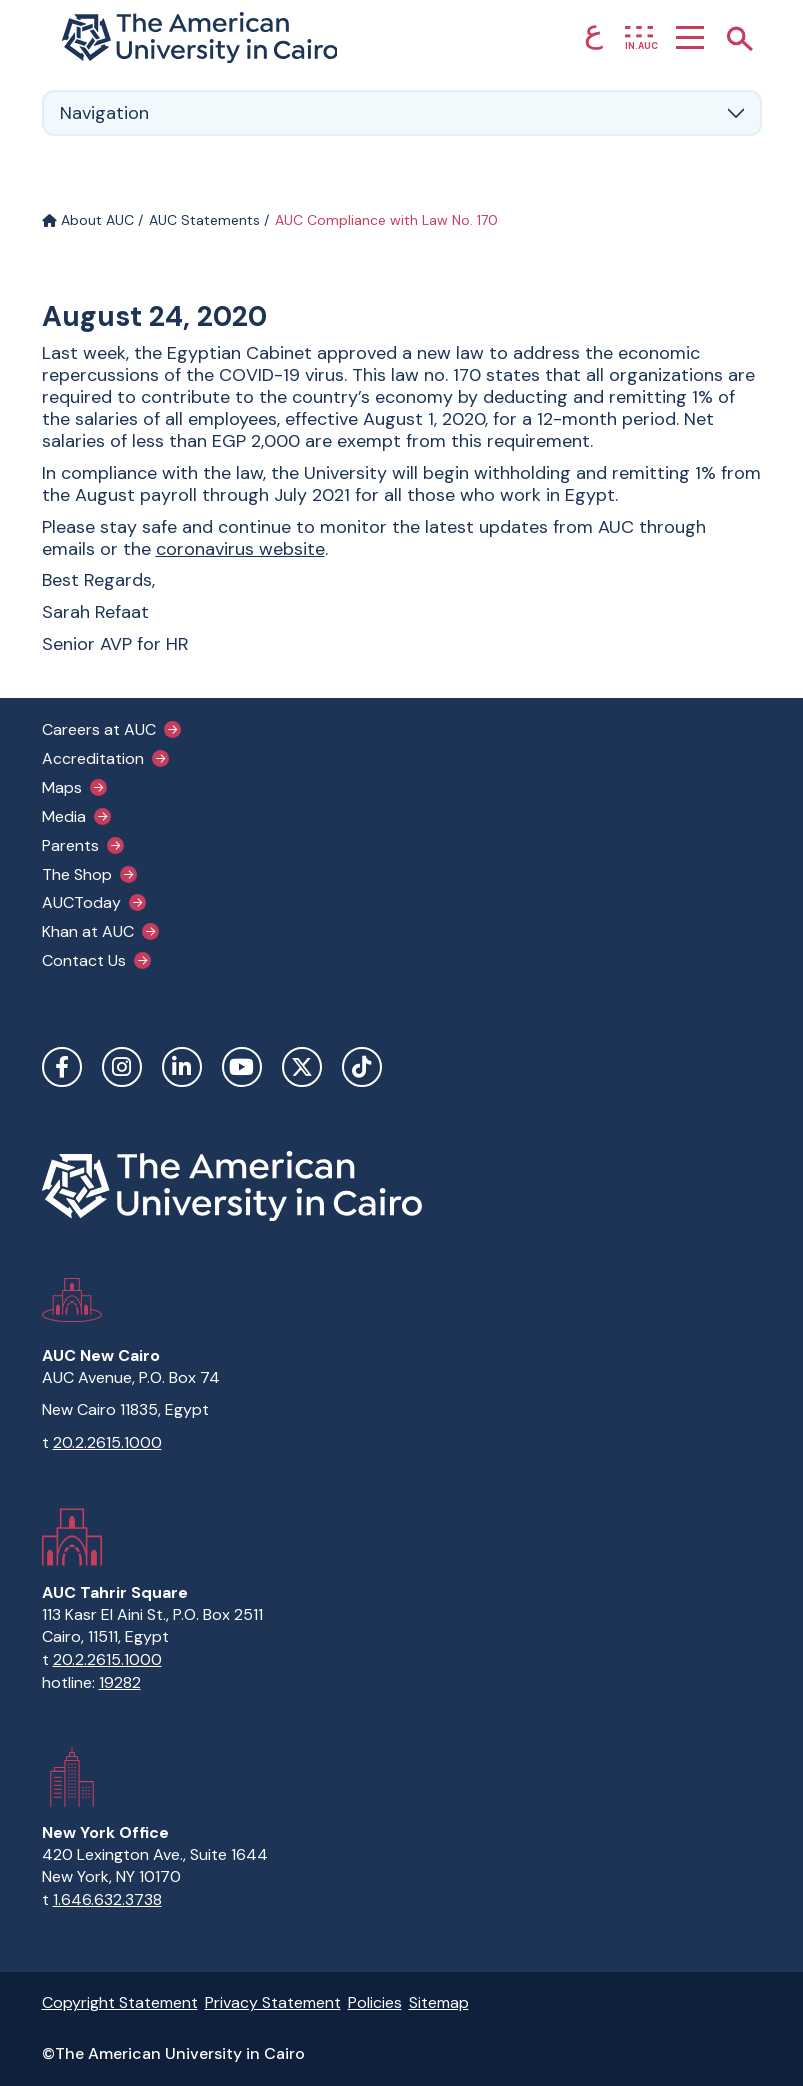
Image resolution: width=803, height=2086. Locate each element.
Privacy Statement (273, 2002)
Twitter (302, 1067)
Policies (375, 2002)
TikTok (362, 1067)
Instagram (122, 1067)
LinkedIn (182, 1067)
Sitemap (439, 2002)
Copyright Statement (120, 2002)
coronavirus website (240, 549)
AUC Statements (204, 220)
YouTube (242, 1067)
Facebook (62, 1067)
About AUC (88, 220)
